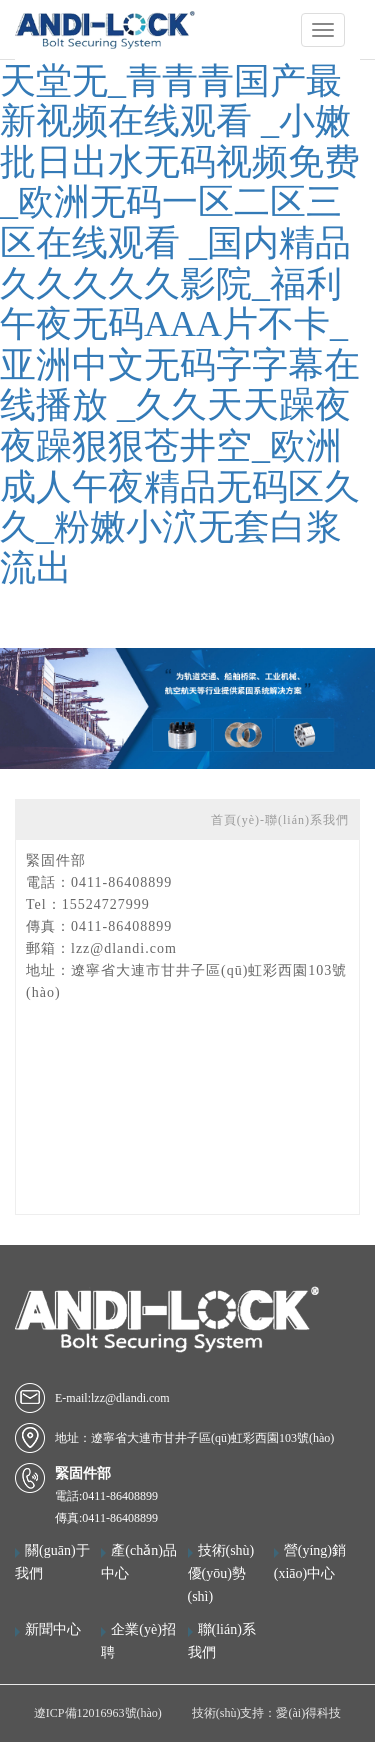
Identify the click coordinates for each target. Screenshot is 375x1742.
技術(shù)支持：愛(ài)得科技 (266, 1713)
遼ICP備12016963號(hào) (98, 1713)
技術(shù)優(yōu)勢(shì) (221, 1573)
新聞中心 (53, 1629)
